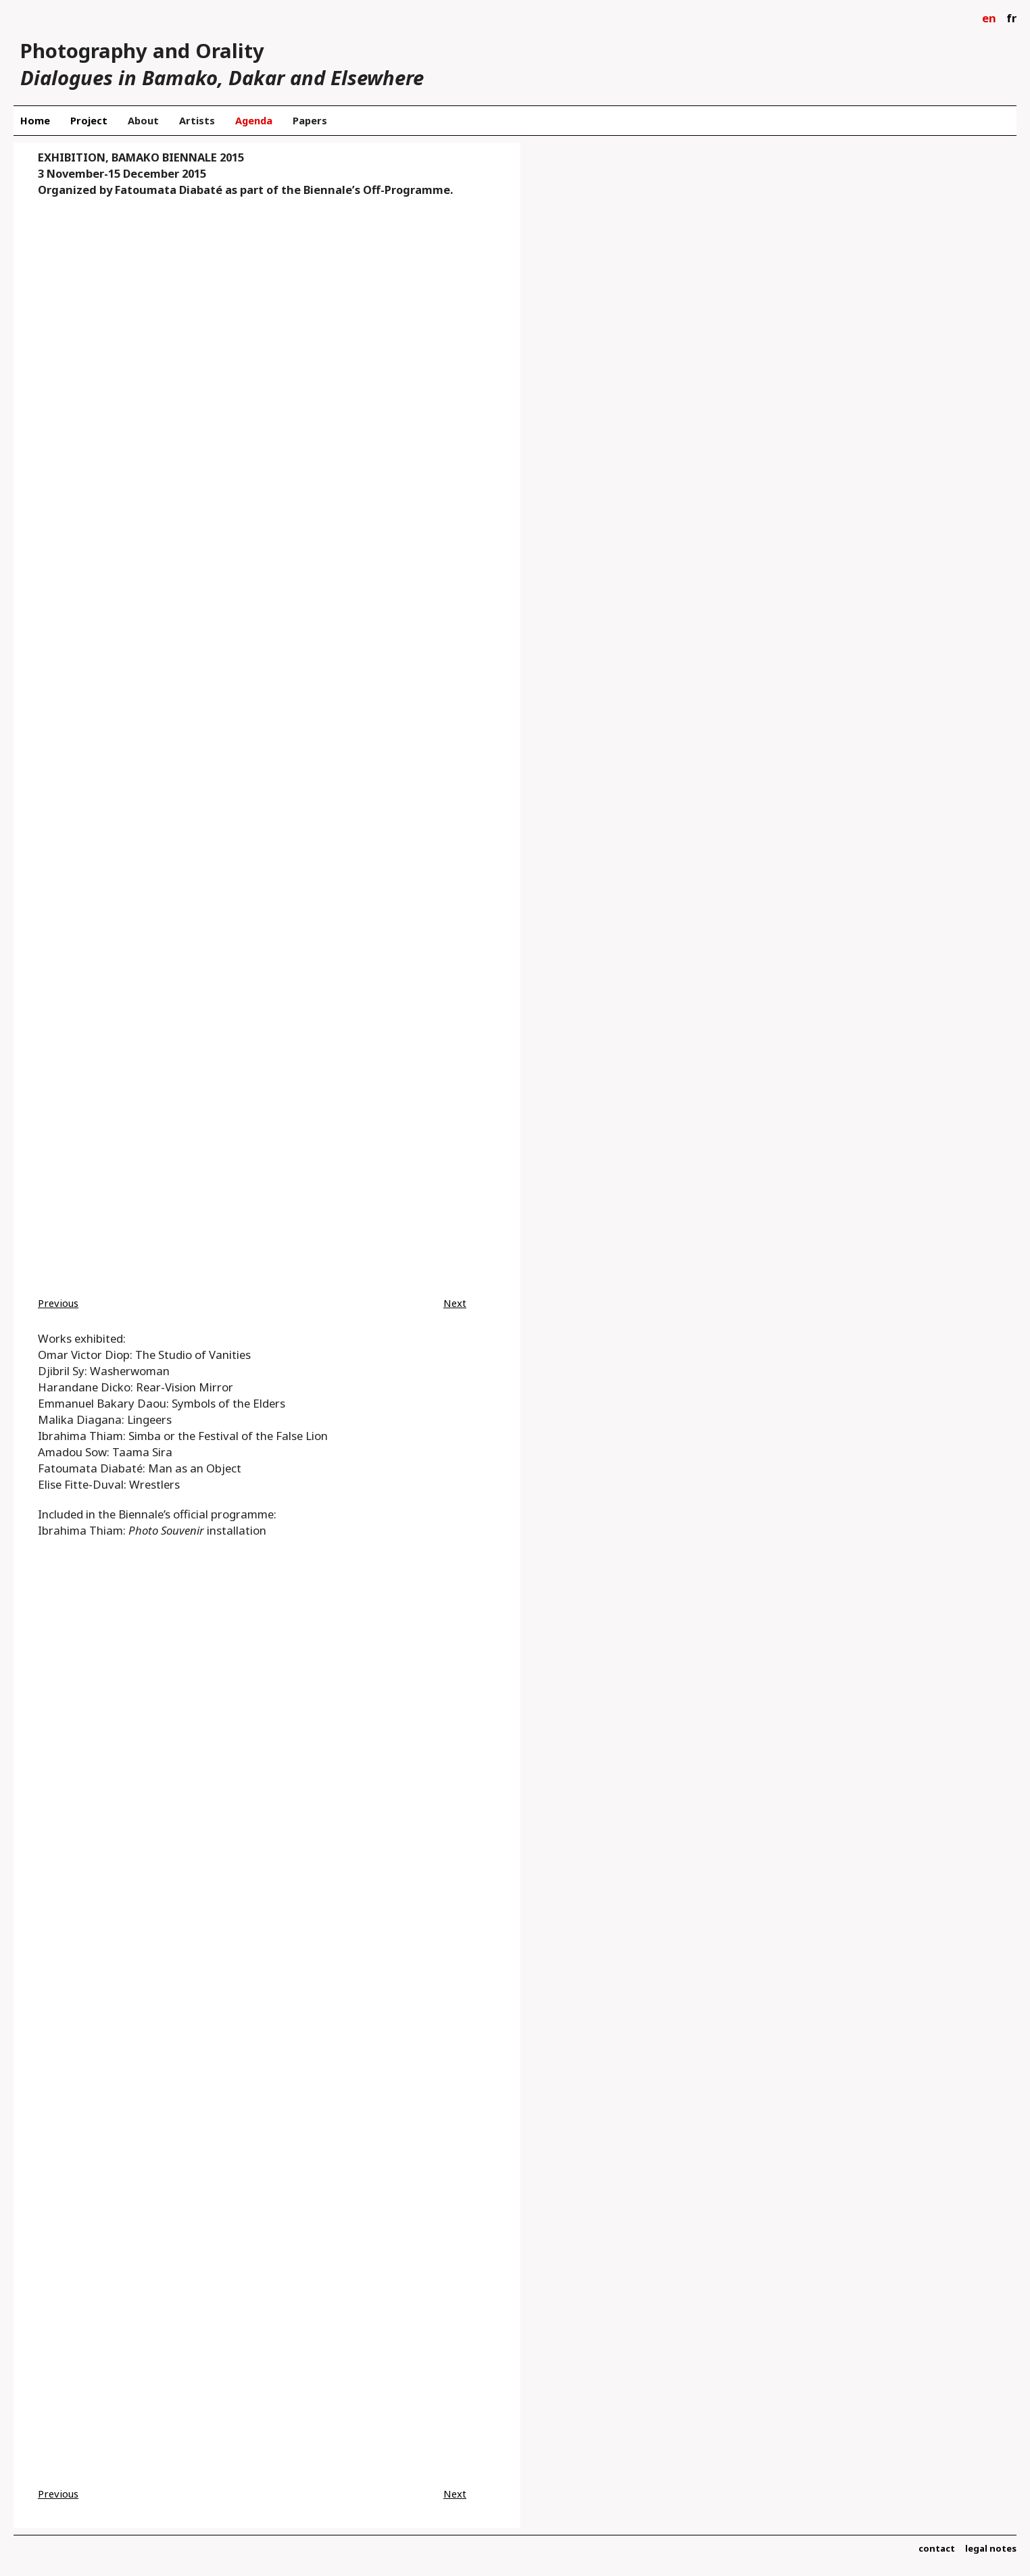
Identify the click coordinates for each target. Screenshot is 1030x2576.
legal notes (990, 2548)
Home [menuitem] (35, 120)
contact (936, 2548)
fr (1011, 18)
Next (454, 1303)
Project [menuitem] (88, 120)
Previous (58, 1303)
